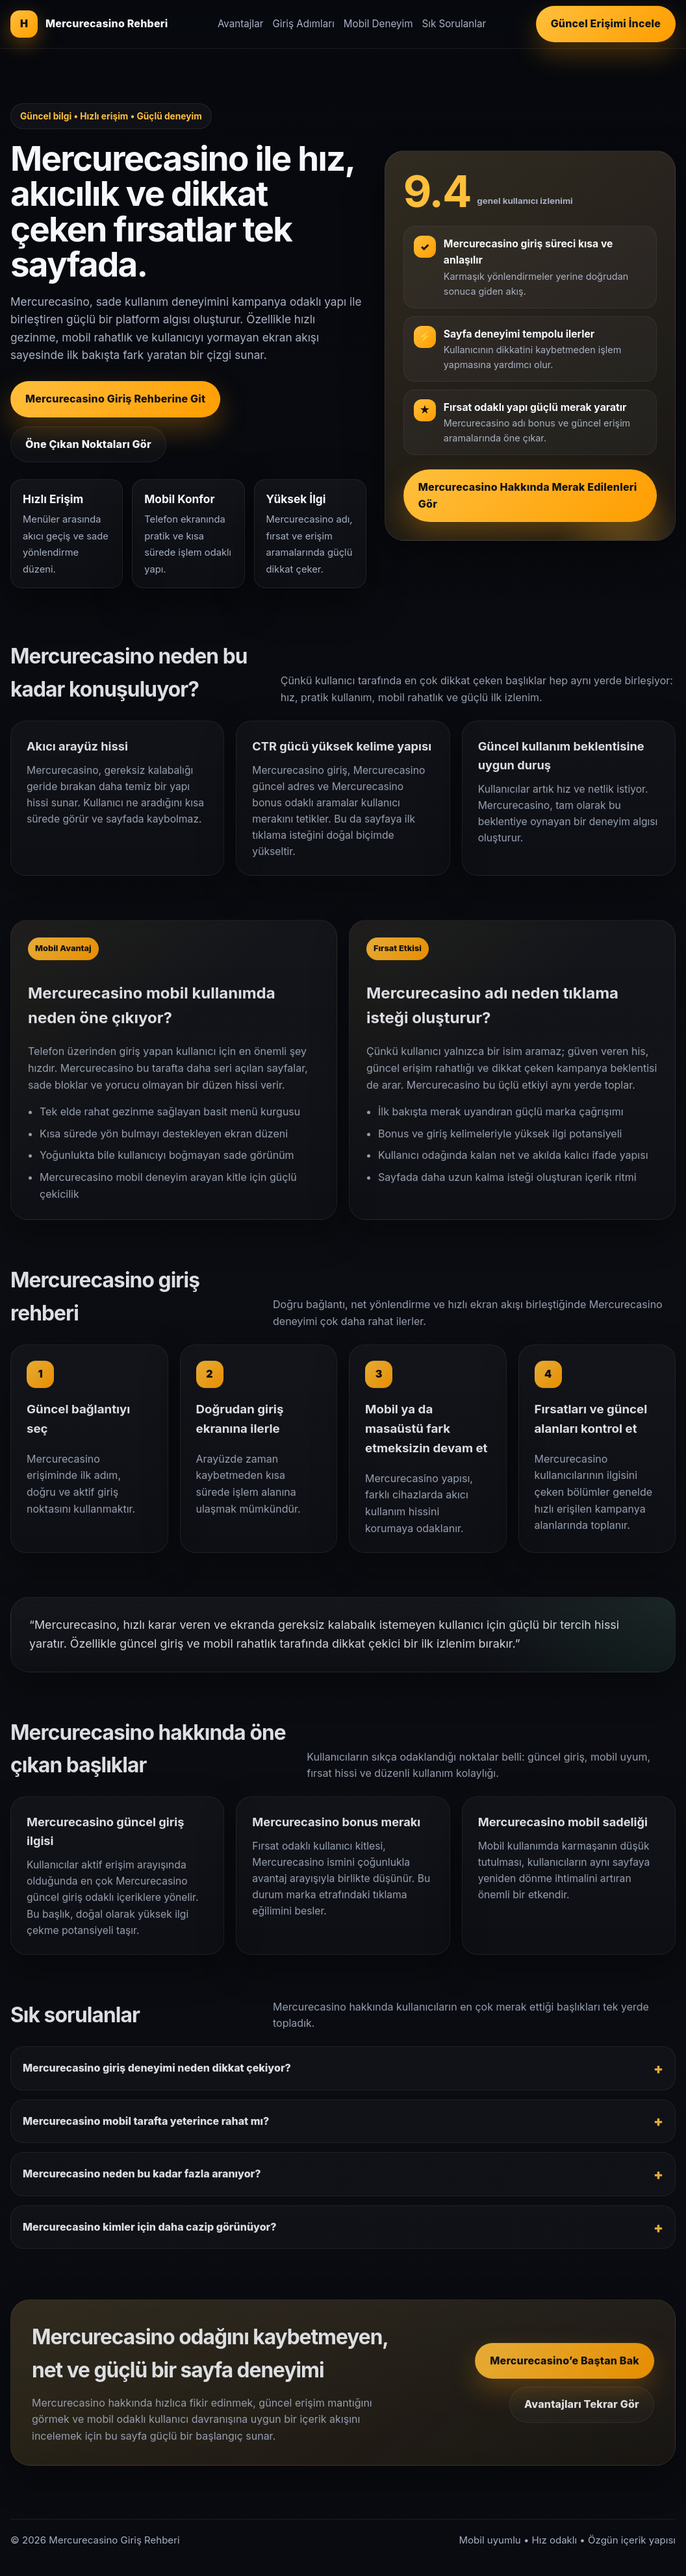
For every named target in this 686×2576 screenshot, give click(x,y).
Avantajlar (241, 24)
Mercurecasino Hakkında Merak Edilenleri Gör (527, 495)
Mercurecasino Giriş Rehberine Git (115, 398)
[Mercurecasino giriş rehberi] (89, 24)
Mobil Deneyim (378, 24)
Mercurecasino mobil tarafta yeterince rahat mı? (146, 2129)
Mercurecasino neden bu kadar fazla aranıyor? (142, 2181)
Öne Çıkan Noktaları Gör (88, 444)
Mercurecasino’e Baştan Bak (564, 2368)
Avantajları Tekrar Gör (581, 2412)
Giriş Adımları (303, 24)
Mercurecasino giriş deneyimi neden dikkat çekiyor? (157, 2076)
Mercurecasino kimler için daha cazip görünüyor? (150, 2235)
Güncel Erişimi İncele (606, 23)
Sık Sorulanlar (454, 24)
